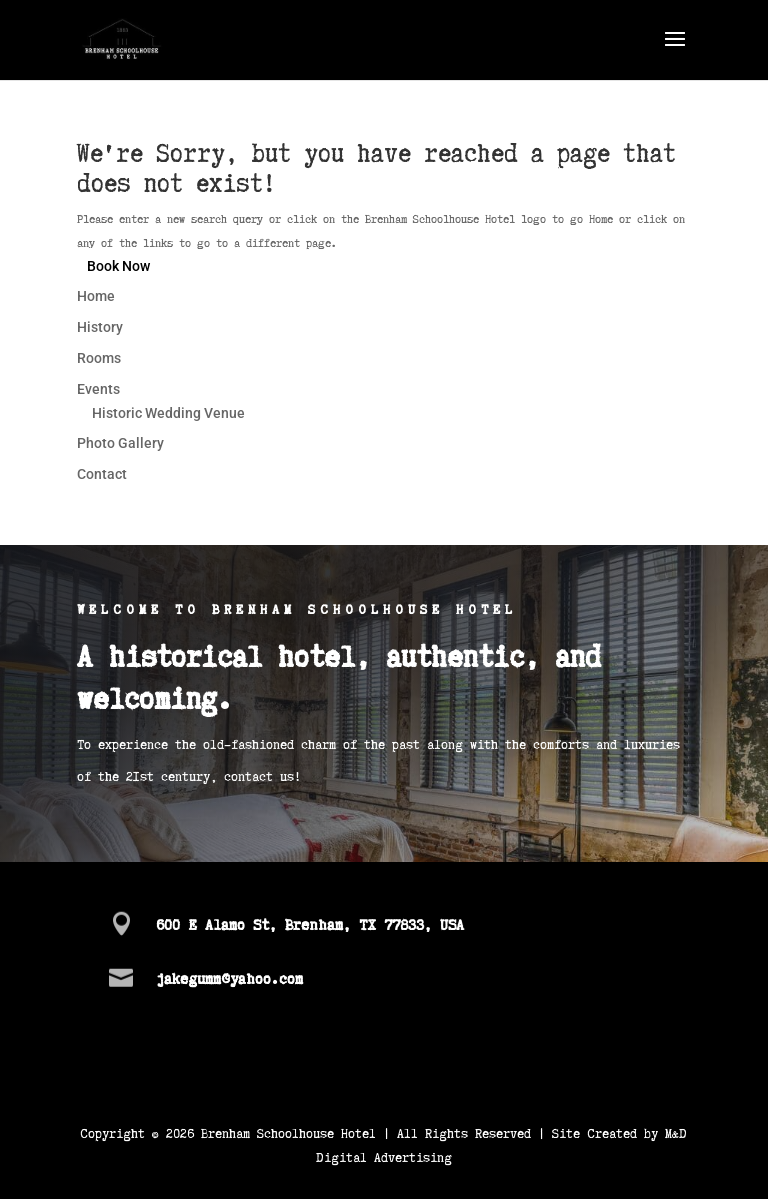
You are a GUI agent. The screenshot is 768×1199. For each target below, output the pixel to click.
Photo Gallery (120, 443)
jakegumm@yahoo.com (229, 977)
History (100, 327)
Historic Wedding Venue (168, 413)
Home (96, 296)
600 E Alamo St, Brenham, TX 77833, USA (310, 923)
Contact (102, 474)
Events (98, 389)
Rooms (99, 358)
